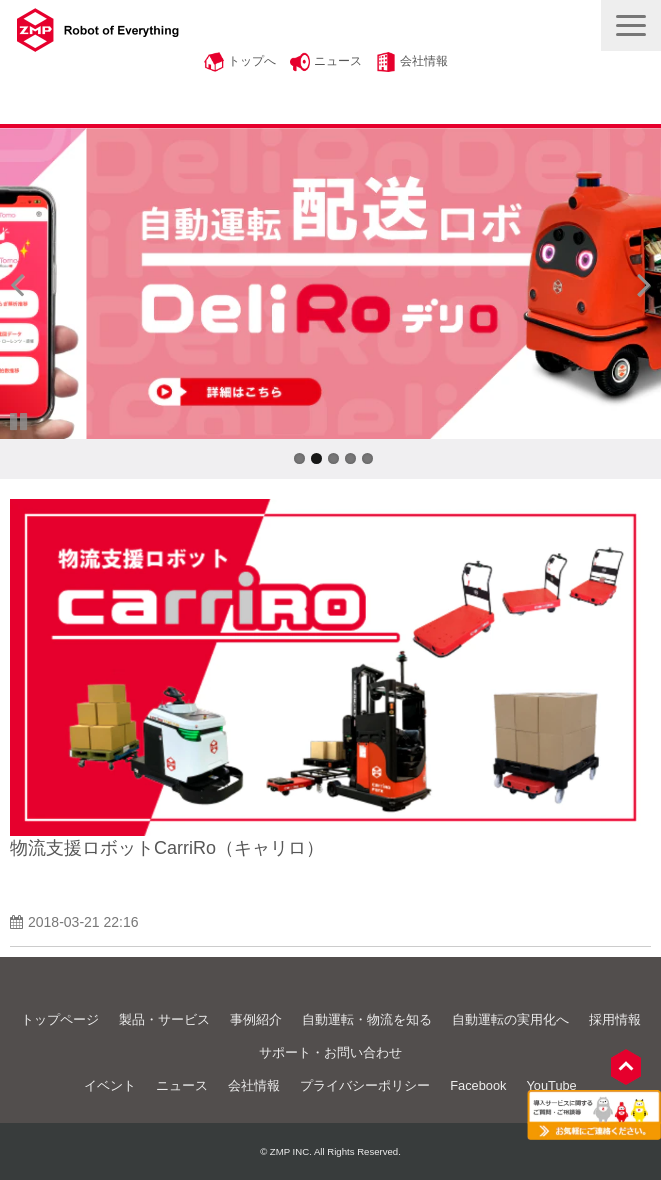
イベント (110, 1085)
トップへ (252, 61)
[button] (631, 25)
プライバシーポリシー (365, 1085)
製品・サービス (164, 1019)
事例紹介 (256, 1019)
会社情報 (424, 61)
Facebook (478, 1085)
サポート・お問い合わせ (330, 1052)
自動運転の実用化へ (510, 1019)
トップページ (60, 1019)
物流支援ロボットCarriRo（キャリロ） (167, 848)
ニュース (338, 61)
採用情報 (615, 1019)
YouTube (551, 1085)
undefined (30, 284)
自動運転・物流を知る (367, 1019)
